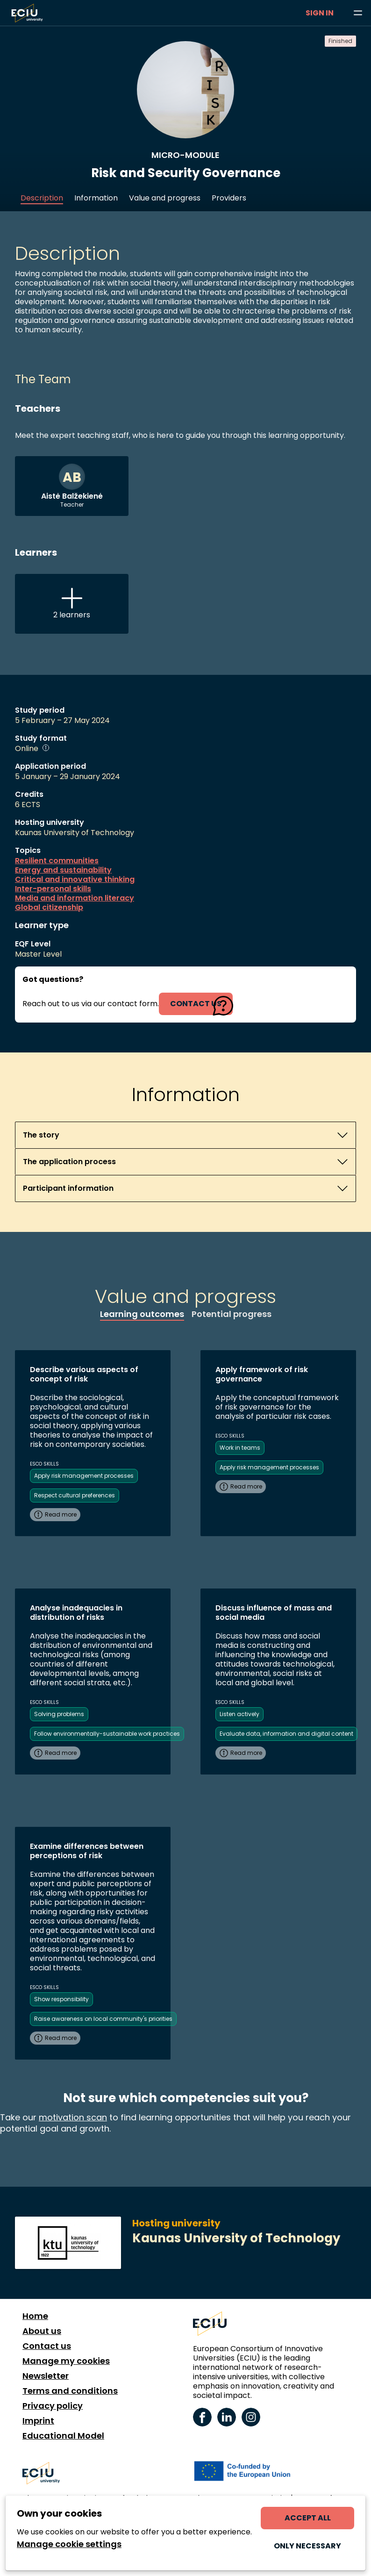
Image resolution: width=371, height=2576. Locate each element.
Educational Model (63, 2435)
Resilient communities (57, 861)
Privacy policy (52, 2405)
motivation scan (73, 2117)
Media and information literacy (74, 898)
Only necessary (307, 2545)
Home (35, 2316)
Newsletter (45, 2376)
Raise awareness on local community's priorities (103, 2019)
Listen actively (239, 1714)
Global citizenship (49, 907)
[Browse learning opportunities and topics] (358, 13)
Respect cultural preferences (74, 1495)
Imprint (38, 2420)
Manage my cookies (66, 2361)
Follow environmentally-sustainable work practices (107, 1734)
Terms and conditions (70, 2391)
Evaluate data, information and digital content (286, 1734)
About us (41, 2331)
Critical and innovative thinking (75, 879)
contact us (195, 1003)
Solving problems (59, 1714)
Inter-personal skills (53, 889)
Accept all (308, 2517)
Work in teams (240, 1448)
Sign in (320, 12)
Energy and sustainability (63, 870)
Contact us (46, 2346)
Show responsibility (61, 1999)
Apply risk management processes (84, 1476)
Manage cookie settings (69, 2544)
